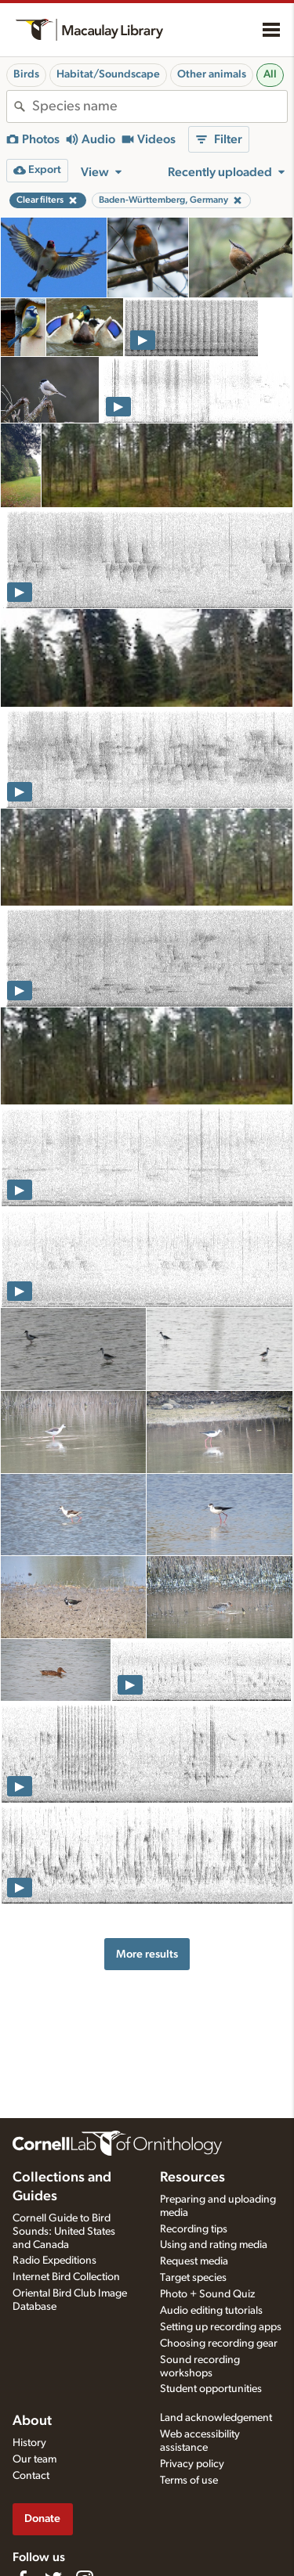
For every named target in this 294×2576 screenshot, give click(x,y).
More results (147, 1954)
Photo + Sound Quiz (207, 2294)
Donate (42, 2518)
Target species (193, 2277)
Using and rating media (213, 2244)
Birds (26, 74)
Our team (34, 2459)
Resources (192, 2178)
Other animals (211, 74)
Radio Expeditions (54, 2260)
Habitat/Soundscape (108, 74)
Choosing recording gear (219, 2343)
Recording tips (193, 2229)
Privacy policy (192, 2464)
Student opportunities (211, 2388)
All (270, 74)
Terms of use (189, 2480)
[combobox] (159, 106)
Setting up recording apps (220, 2327)
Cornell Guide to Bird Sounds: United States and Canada (64, 2231)
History (29, 2442)
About (32, 2421)
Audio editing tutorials (211, 2310)
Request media (194, 2261)
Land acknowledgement (216, 2417)
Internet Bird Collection (66, 2277)
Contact (31, 2475)
